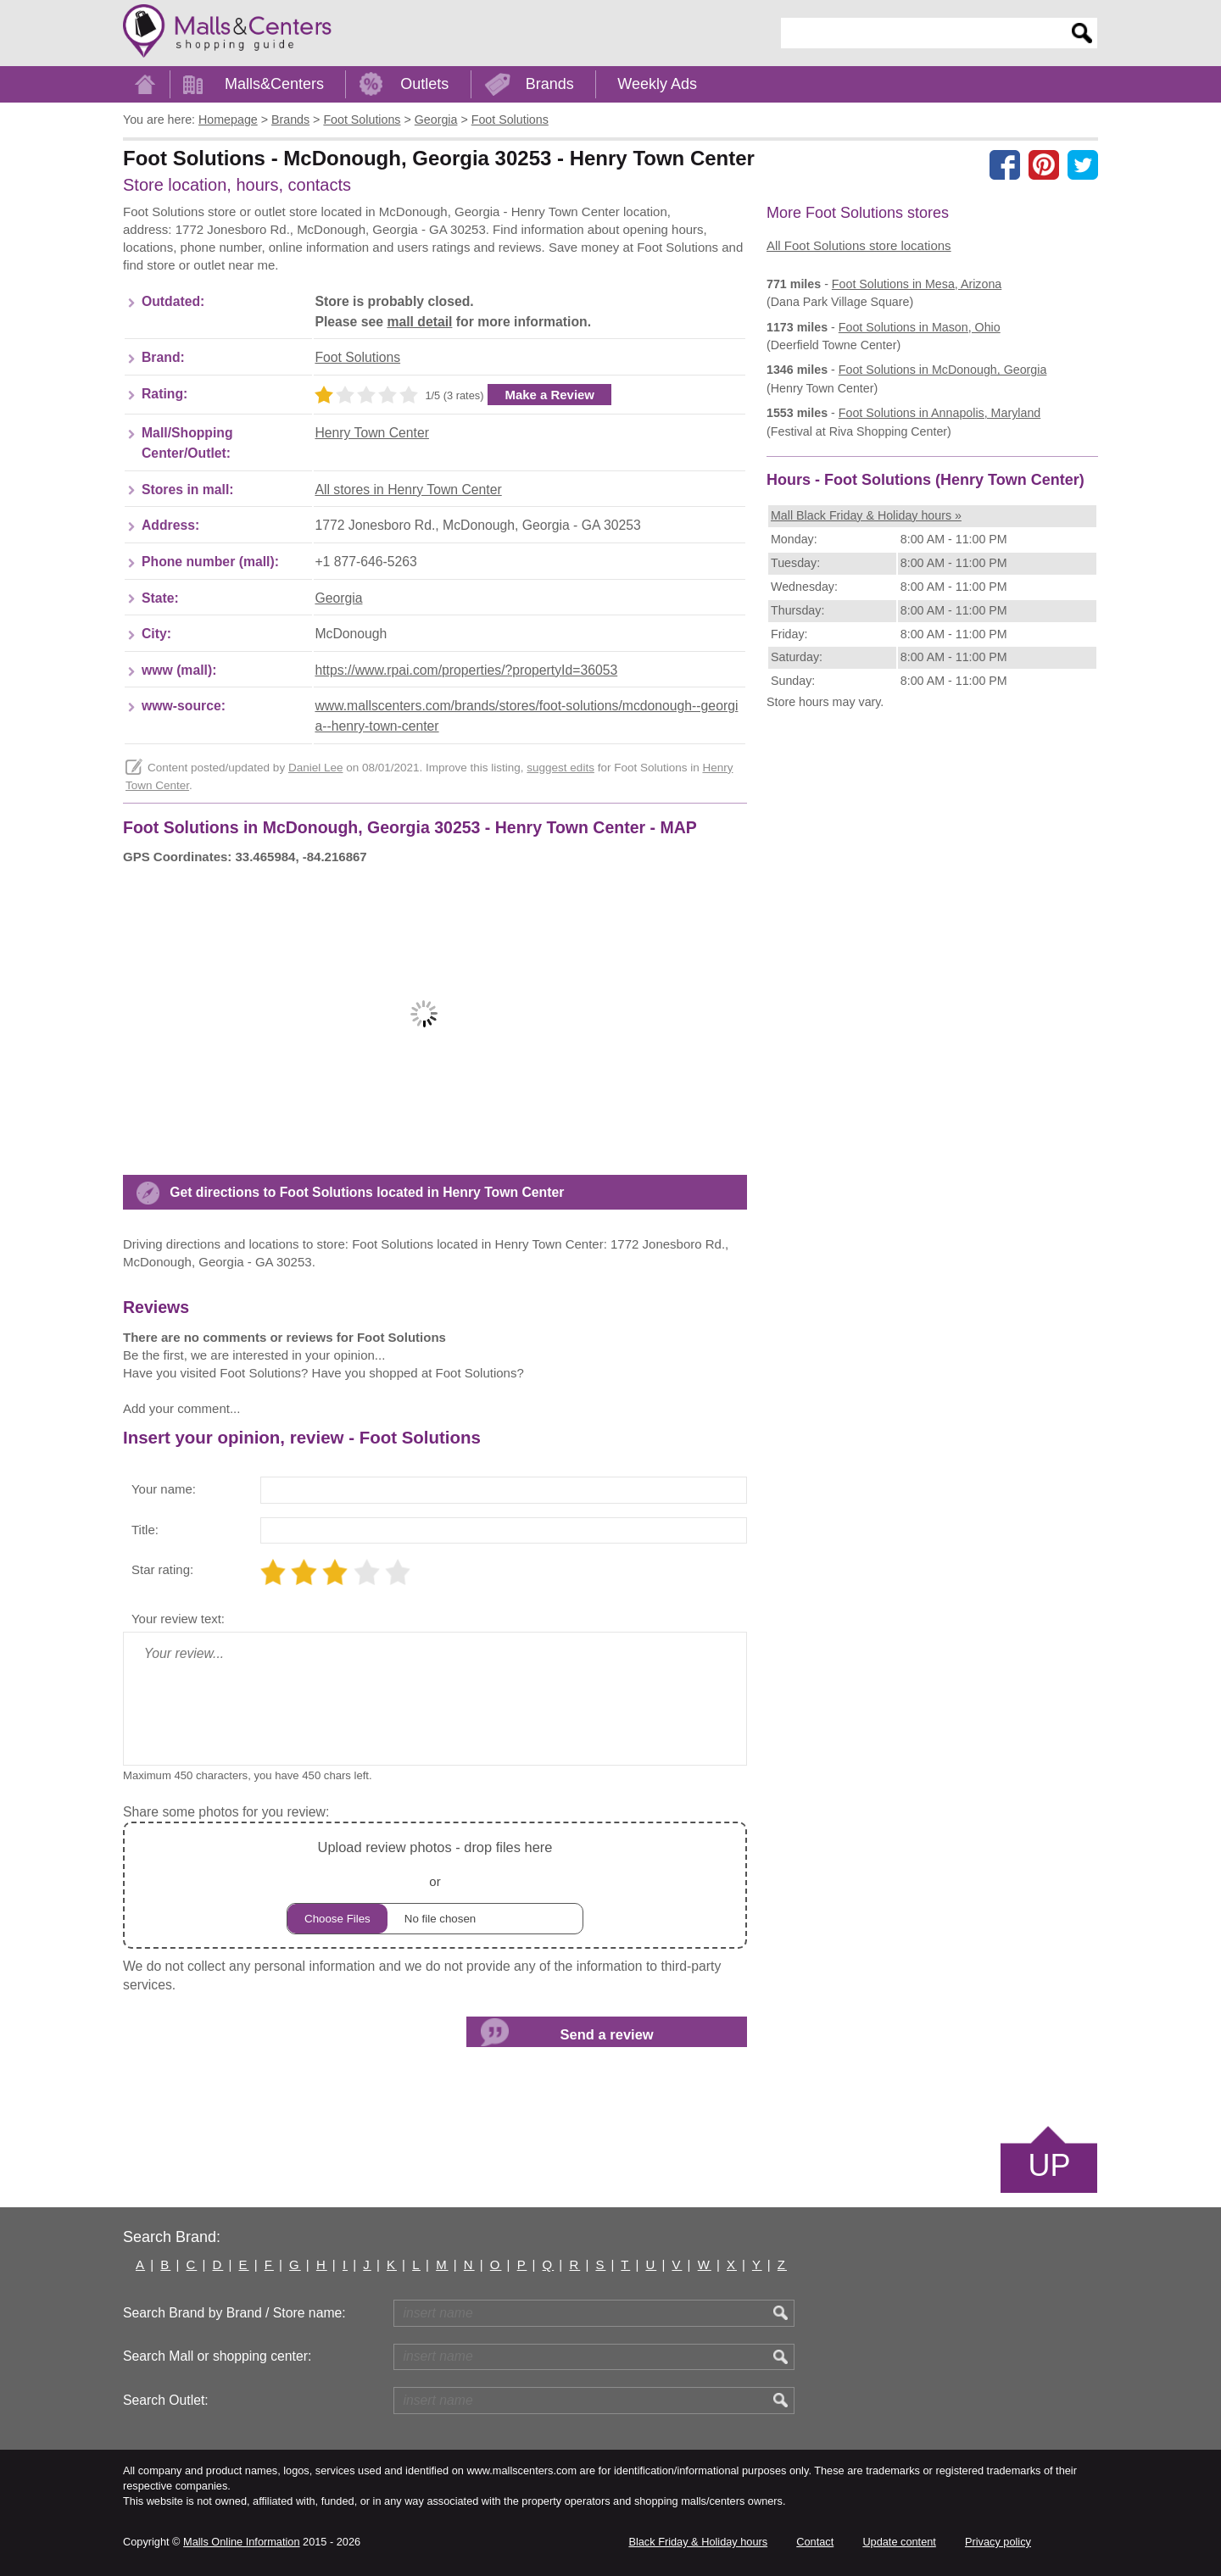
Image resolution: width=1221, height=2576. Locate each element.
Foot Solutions (357, 357)
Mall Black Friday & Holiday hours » (866, 515)
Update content (898, 2541)
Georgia (338, 598)
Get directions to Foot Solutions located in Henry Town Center (367, 1192)
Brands (550, 83)
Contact (815, 2541)
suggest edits (560, 767)
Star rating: (162, 1569)
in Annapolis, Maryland (939, 413)
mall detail (419, 321)
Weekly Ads (657, 83)
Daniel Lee (315, 767)
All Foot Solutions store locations (859, 245)
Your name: (163, 1489)
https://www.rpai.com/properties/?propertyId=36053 (466, 670)
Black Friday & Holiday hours (697, 2541)
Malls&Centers (274, 83)
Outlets (424, 83)
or (435, 1884)
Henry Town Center (372, 433)
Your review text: (178, 1618)
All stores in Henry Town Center (408, 489)
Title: (145, 1529)
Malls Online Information (241, 2541)
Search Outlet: (166, 2400)
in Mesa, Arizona (916, 284)
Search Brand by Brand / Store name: (234, 2313)
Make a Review (549, 394)
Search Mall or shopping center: (217, 2356)
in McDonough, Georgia (943, 369)
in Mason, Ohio (920, 327)
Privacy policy (998, 2541)
